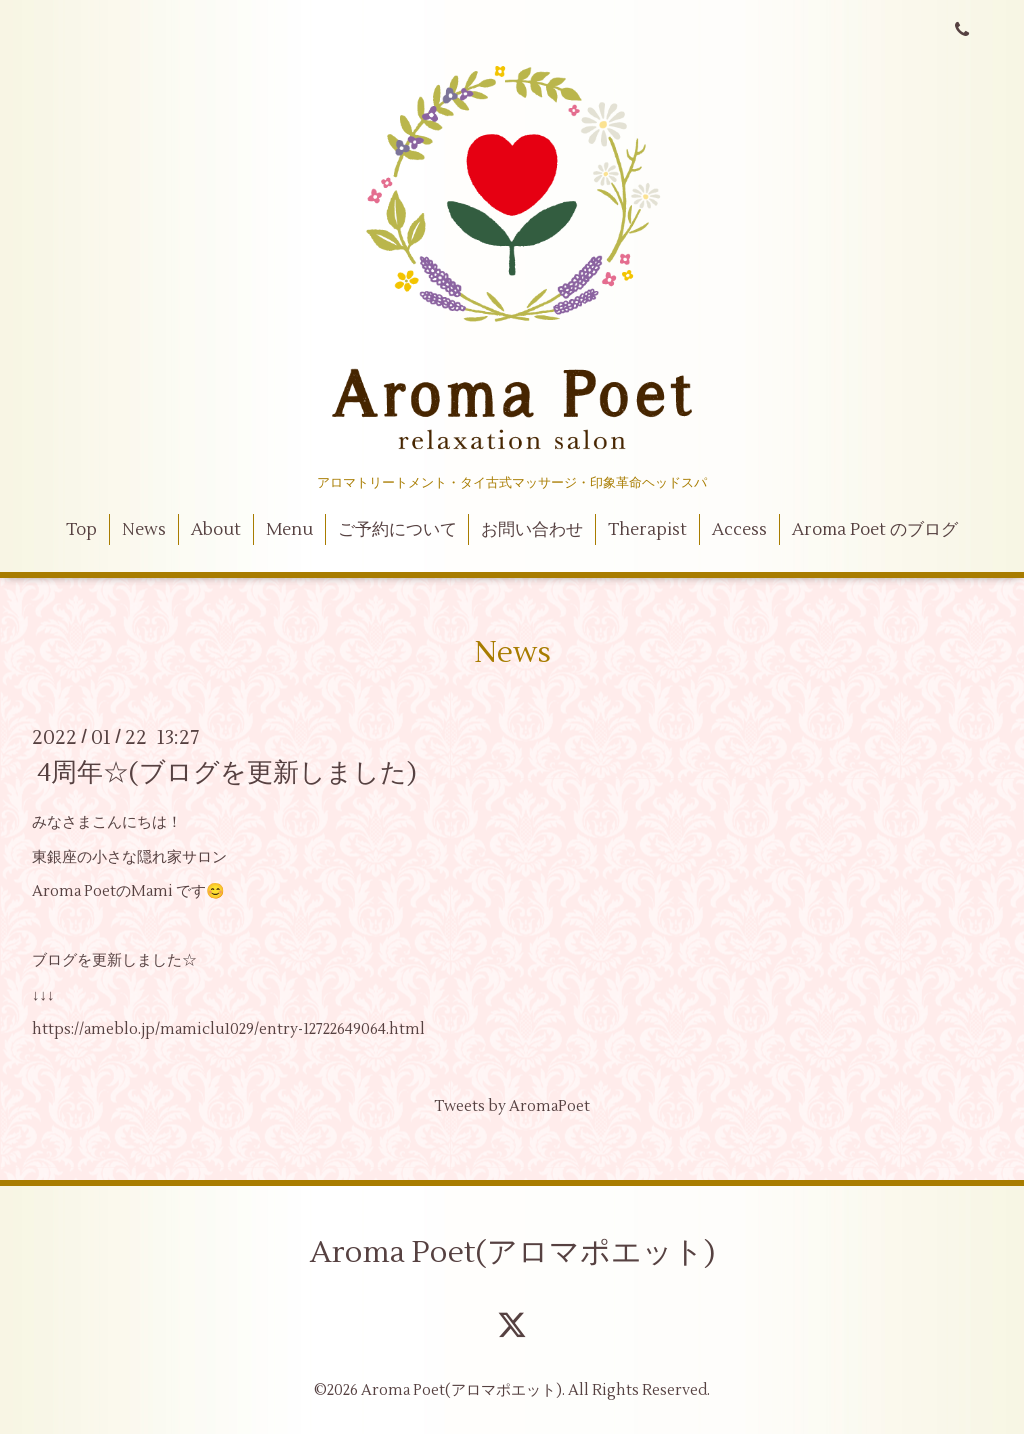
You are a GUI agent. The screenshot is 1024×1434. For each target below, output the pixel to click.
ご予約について (397, 530)
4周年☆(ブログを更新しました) (227, 773)
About (216, 530)
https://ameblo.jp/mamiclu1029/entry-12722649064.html (228, 1029)
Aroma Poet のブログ (875, 530)
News (144, 530)
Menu (289, 530)
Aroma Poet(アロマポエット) (512, 1252)
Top (81, 530)
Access (739, 530)
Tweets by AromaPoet (512, 1106)
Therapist (647, 530)
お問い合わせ (532, 530)
